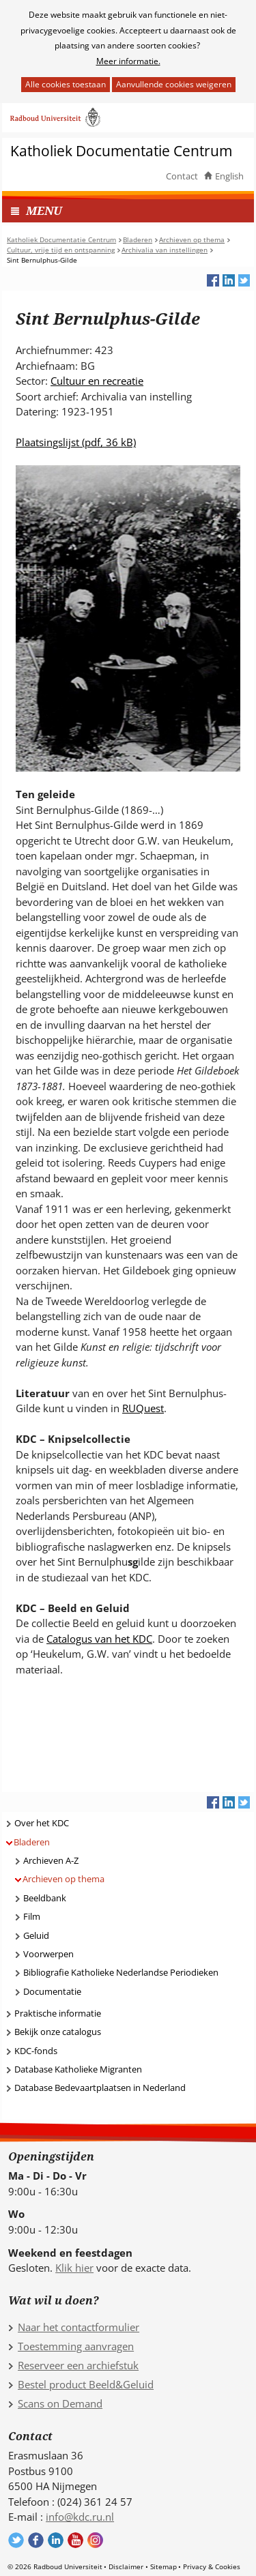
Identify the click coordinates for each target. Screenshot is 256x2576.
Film (31, 1916)
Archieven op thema (63, 1879)
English (229, 176)
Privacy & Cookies (211, 2566)
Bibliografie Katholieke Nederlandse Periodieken (120, 1972)
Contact (182, 176)
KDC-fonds (35, 2051)
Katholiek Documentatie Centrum (121, 151)
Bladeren (32, 1842)
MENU (44, 210)
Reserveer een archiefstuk (78, 2365)
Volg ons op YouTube (75, 2540)
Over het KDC (41, 1823)
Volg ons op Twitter (16, 2540)
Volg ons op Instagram (95, 2540)
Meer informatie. (128, 61)
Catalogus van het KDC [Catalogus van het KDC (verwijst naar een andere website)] (99, 1638)
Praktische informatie (57, 2013)
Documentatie (52, 1991)
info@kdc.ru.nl (80, 2516)
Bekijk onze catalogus (57, 2031)
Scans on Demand (60, 2403)
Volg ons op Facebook (36, 2540)
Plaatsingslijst (76, 442)
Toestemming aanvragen (76, 2346)
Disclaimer (126, 2566)
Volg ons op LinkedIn (55, 2540)
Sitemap (163, 2566)
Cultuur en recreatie (97, 380)
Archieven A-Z (51, 1860)
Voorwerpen (48, 1954)
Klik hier (74, 2267)
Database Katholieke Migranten (78, 2069)
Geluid (36, 1935)
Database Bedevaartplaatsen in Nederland (100, 2087)
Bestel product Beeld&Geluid (86, 2384)
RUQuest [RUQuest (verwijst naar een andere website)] (143, 1408)
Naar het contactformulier (78, 2327)
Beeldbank (44, 1898)
